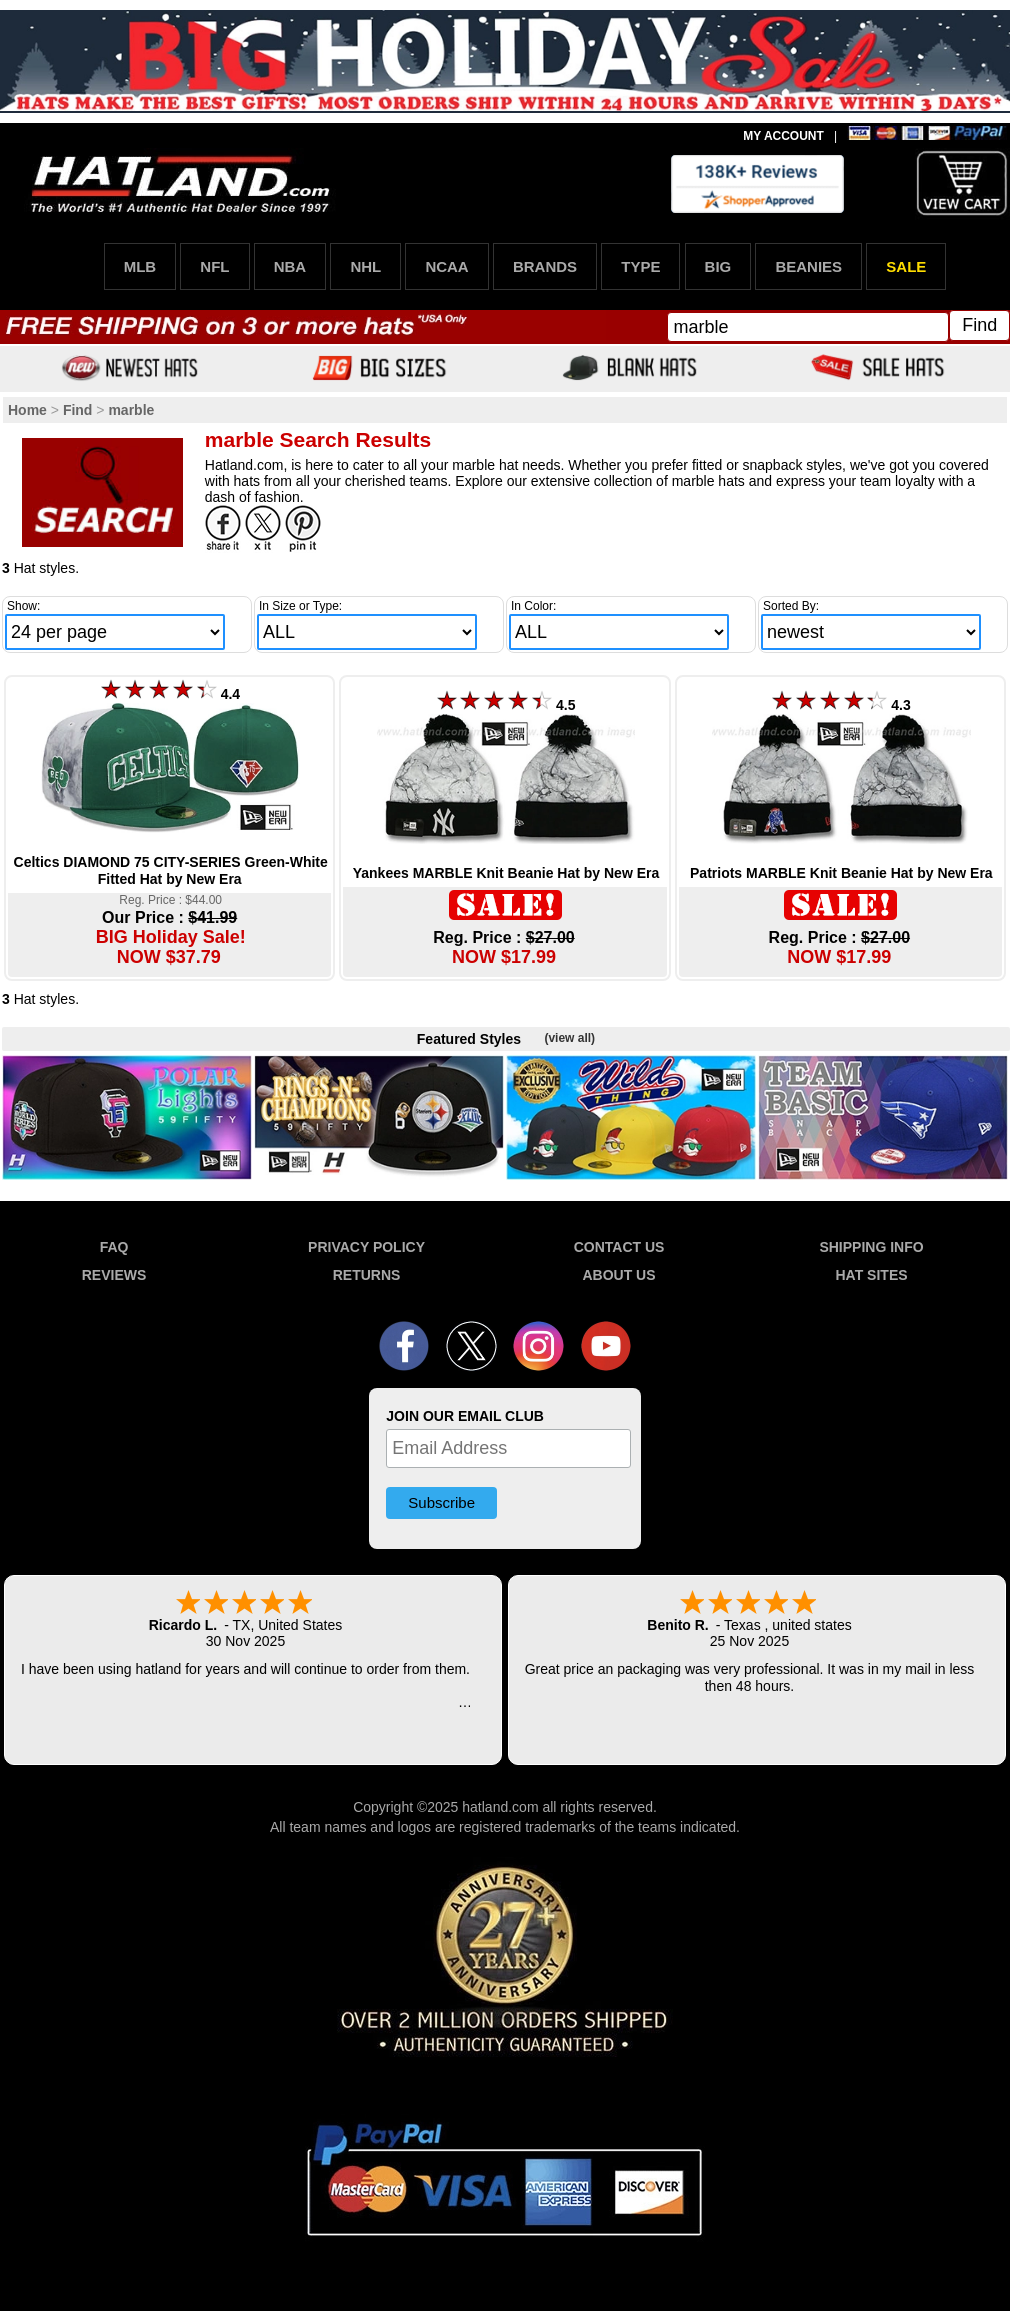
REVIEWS (114, 1275)
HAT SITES (871, 1275)
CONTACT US (619, 1247)
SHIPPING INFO (871, 1247)
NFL (214, 266)
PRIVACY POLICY (366, 1247)
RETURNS (367, 1275)
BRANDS (545, 266)
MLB (140, 266)
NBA (290, 266)
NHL (365, 266)
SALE (906, 266)
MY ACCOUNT (783, 136)
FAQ (114, 1247)
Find (979, 325)
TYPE (640, 266)
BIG (718, 266)
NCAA (446, 266)
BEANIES (808, 266)
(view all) (569, 1038)
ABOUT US (618, 1275)
